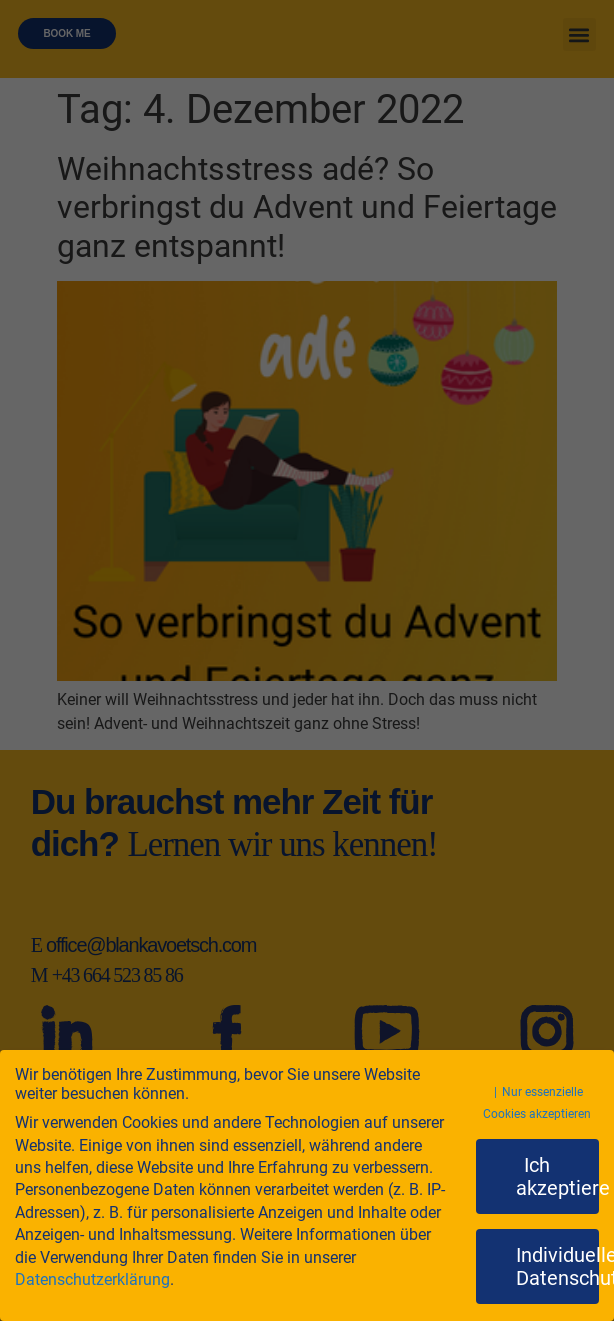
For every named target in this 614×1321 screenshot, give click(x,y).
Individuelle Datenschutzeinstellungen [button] (558, 1266)
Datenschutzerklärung (92, 1279)
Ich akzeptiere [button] (558, 1176)
